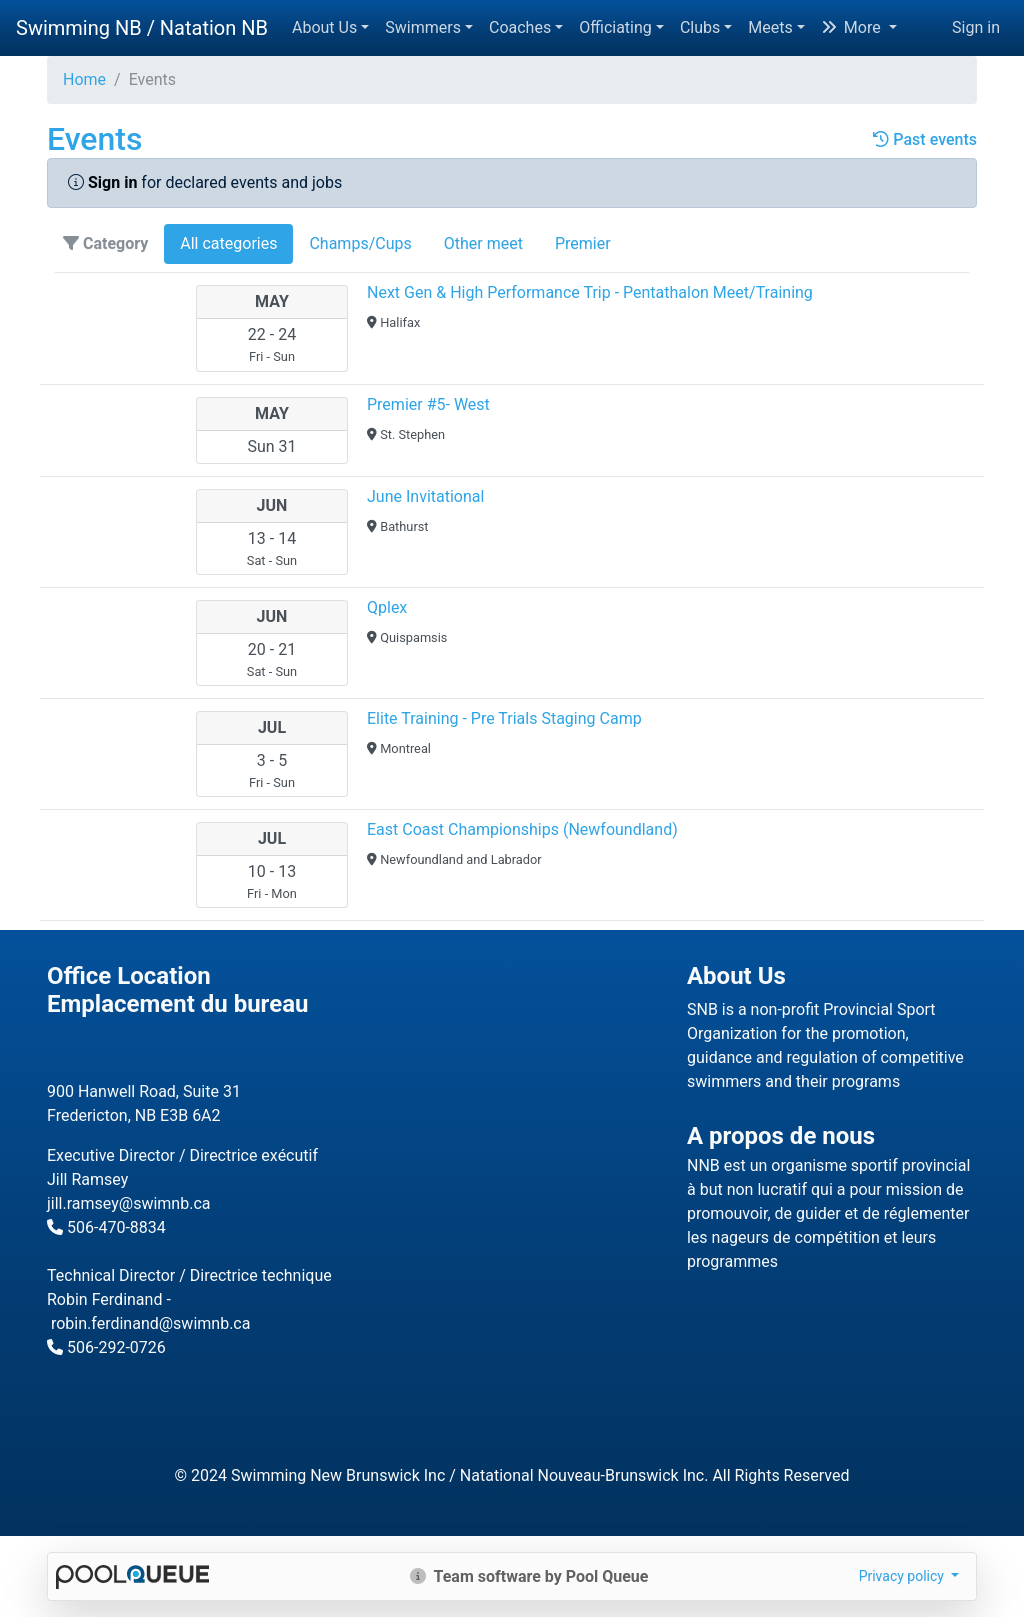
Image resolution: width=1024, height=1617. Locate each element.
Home (84, 79)
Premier (583, 243)
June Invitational (425, 496)
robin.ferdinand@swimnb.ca (150, 1323)
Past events (925, 139)
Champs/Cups (360, 243)
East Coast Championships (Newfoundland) (522, 829)
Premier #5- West (428, 404)
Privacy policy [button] (903, 1576)
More (853, 27)
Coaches (520, 27)
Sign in (976, 27)
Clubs (700, 27)
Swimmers (423, 27)
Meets (770, 27)
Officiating (615, 27)
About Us (324, 27)
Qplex (387, 607)
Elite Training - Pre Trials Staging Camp (504, 718)
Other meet (483, 243)
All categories (228, 243)
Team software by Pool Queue (529, 1576)
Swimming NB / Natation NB (142, 28)
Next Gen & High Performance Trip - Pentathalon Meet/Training (590, 292)
